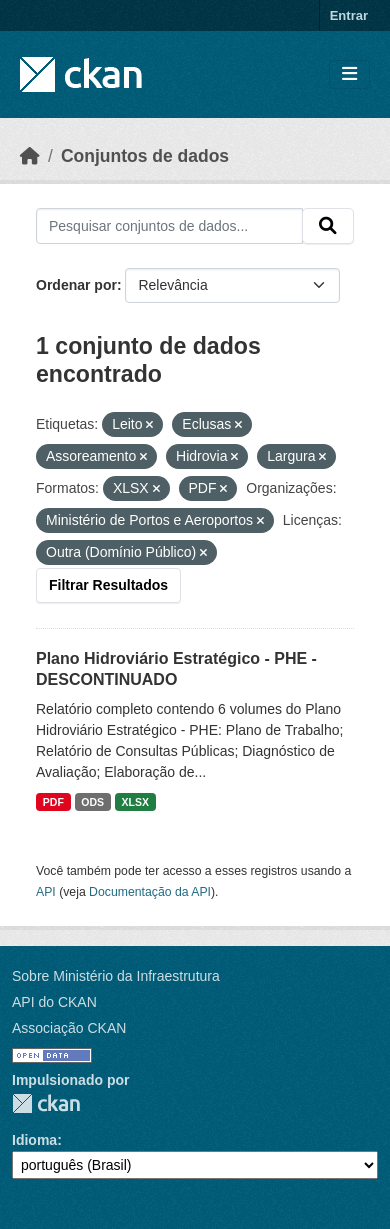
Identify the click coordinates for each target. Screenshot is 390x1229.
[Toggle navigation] (349, 74)
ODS (92, 802)
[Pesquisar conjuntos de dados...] (169, 226)
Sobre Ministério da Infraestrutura (116, 976)
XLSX (135, 802)
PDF (53, 802)
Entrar (349, 15)
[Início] (30, 156)
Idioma (34, 1140)
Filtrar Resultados (108, 585)
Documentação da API (150, 892)
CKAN (46, 1103)
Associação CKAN (69, 1028)
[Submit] (328, 226)
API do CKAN (54, 1002)
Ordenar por (76, 285)
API (46, 892)
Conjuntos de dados (145, 156)
